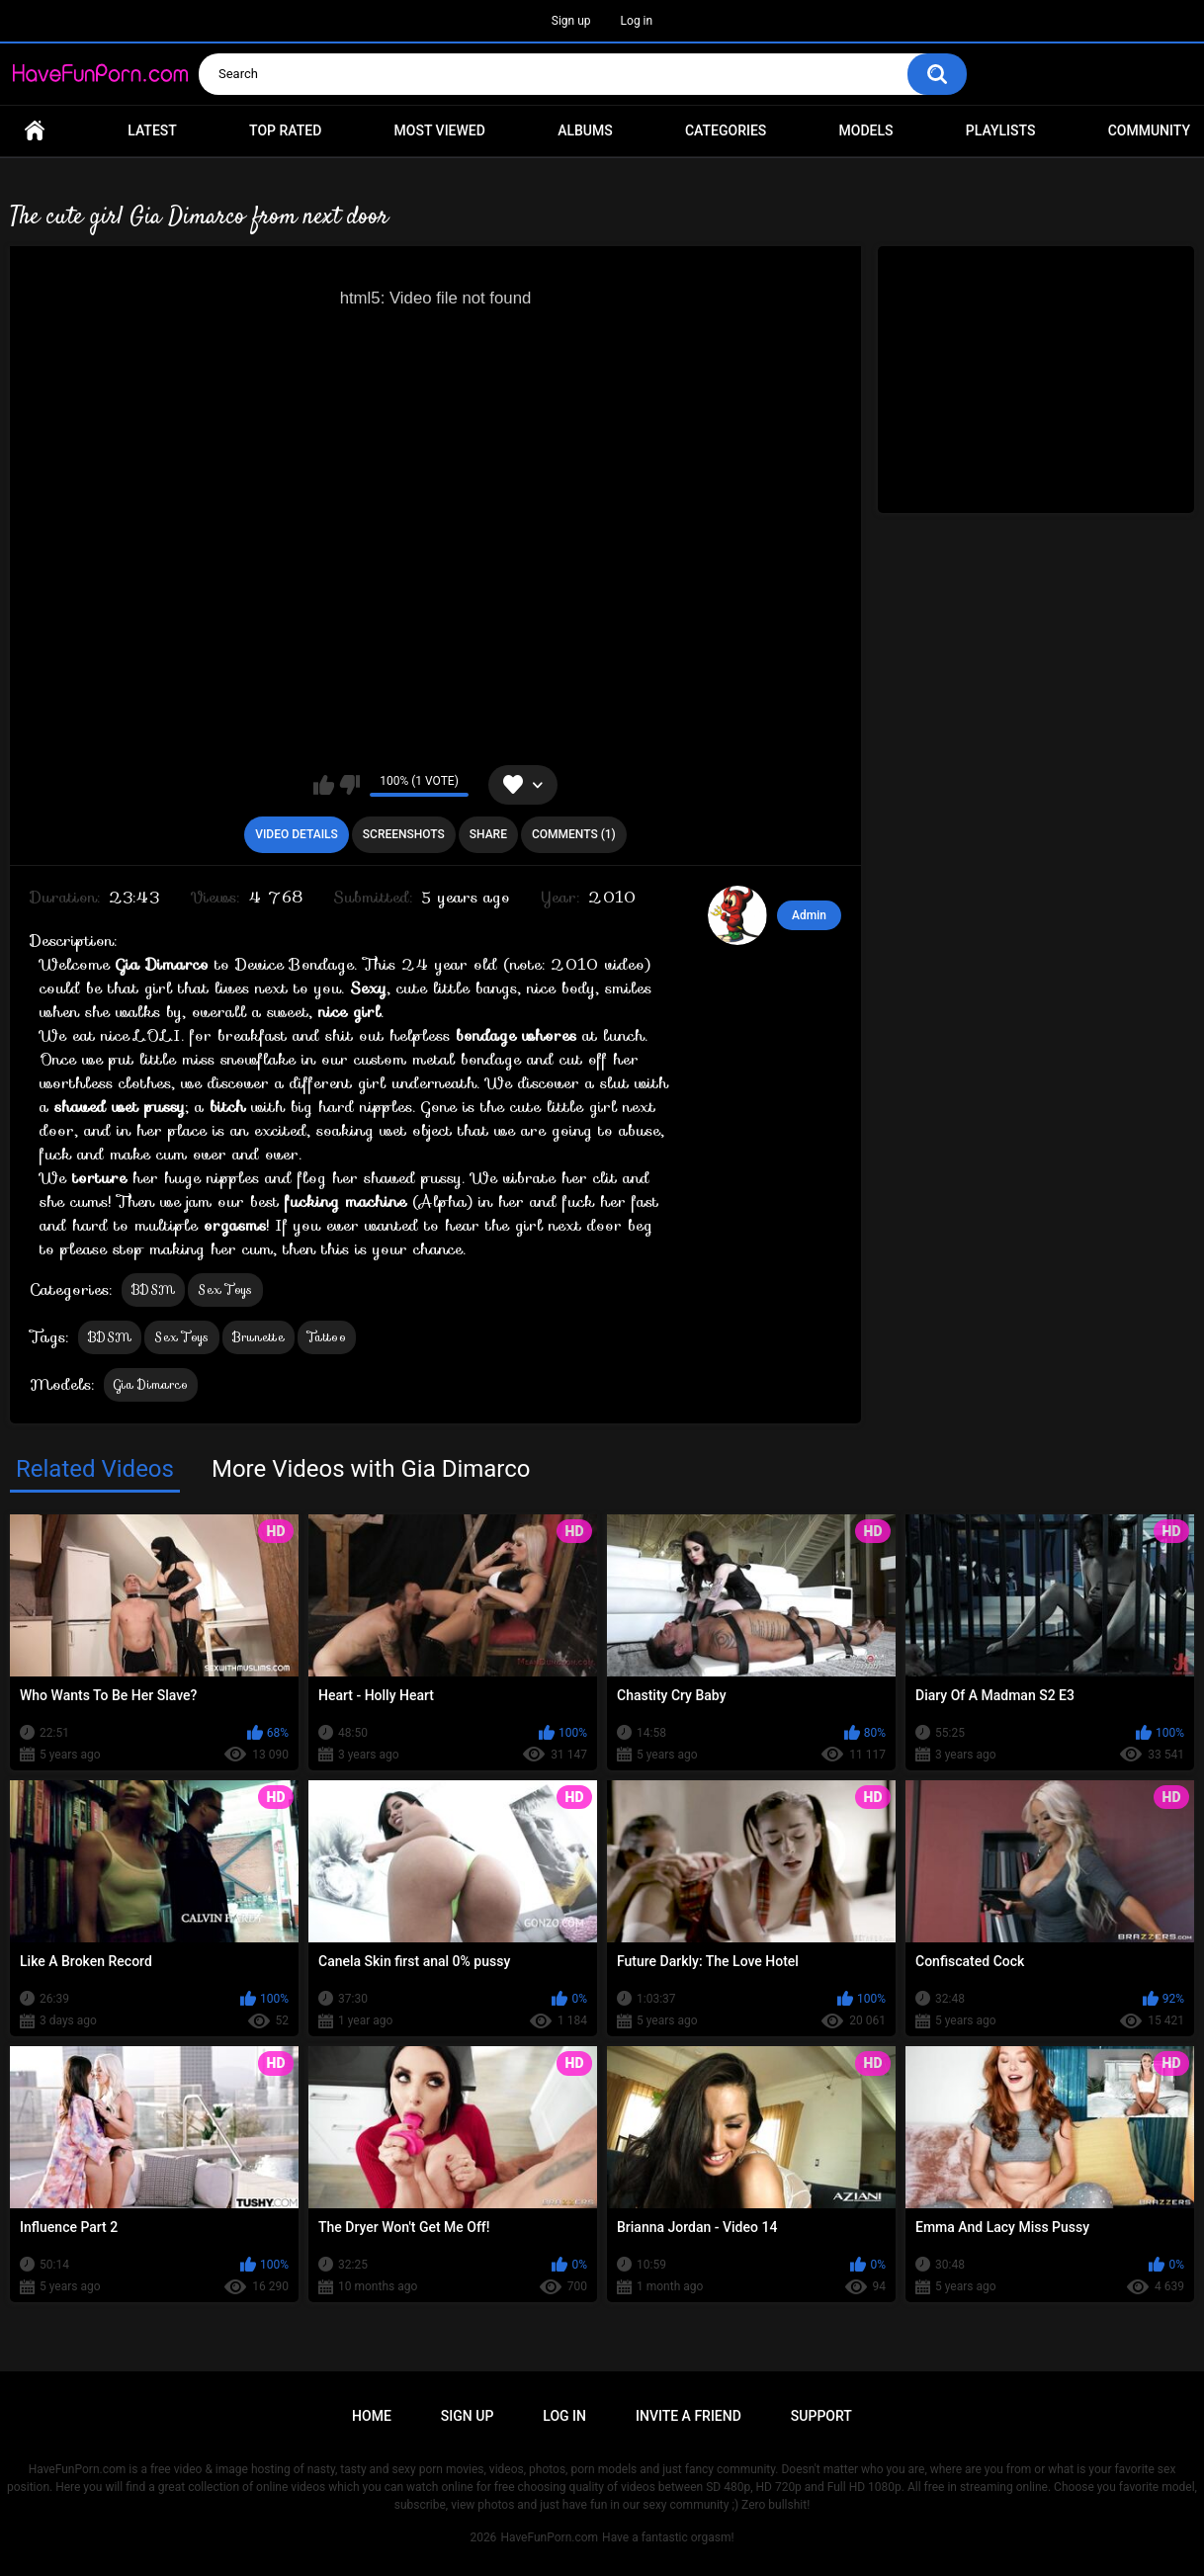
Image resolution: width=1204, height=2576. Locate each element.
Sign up (571, 21)
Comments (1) (574, 834)
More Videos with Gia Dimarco (371, 1469)
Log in (637, 21)
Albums (585, 130)
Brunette (258, 1337)
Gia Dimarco (151, 1384)
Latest (152, 130)
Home (34, 131)
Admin (809, 915)
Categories (725, 130)
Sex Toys (225, 1289)
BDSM (153, 1289)
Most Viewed (439, 130)
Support (821, 2416)
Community (1149, 130)
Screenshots (404, 834)
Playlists (1001, 130)
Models (866, 130)
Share (488, 834)
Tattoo (326, 1337)
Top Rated (285, 130)
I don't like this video (349, 785)
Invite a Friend (688, 2416)
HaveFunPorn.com (549, 2537)
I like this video (323, 785)
